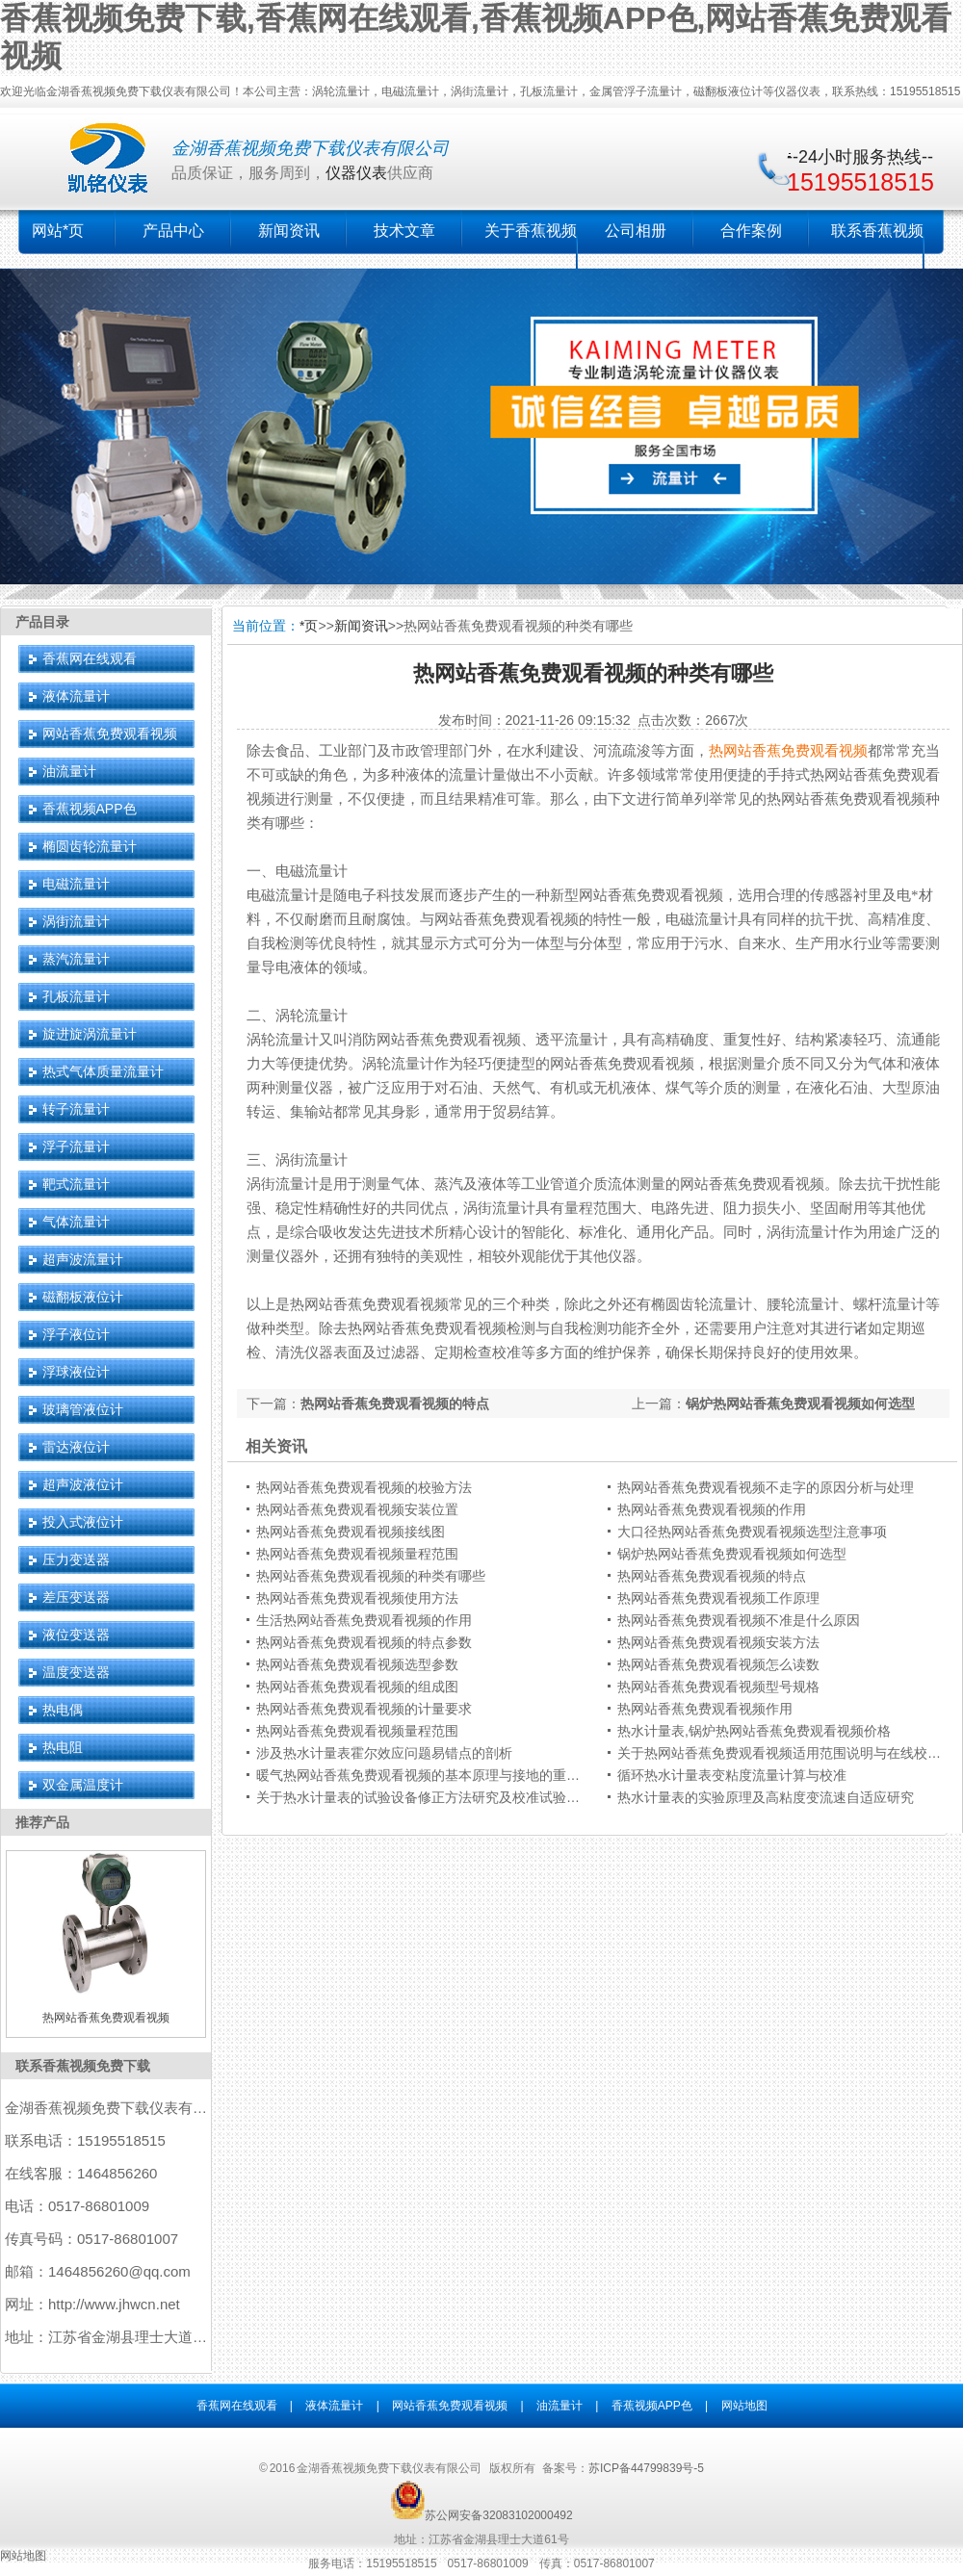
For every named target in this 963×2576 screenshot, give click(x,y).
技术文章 (404, 230)
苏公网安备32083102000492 (498, 2515)
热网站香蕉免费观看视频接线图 (350, 1531)
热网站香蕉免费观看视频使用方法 (357, 1598)
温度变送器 (76, 1672)
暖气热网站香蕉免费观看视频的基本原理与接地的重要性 (424, 1775)
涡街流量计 (76, 921)
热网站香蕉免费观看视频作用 (705, 1708)
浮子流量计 (76, 1146)
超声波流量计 (82, 1259)
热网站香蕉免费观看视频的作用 (711, 1509)
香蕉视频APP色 (89, 808)
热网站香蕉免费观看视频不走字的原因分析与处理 (765, 1487)
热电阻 (62, 1747)
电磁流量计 (76, 883)
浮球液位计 (76, 1371)
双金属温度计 (82, 1784)
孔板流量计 (76, 996)
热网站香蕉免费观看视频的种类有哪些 (370, 1576)
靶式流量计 (76, 1184)
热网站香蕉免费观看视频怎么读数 (718, 1664)
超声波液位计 (82, 1484)
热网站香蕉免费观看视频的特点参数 (364, 1642)
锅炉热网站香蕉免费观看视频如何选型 (800, 1403)
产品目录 (42, 622)
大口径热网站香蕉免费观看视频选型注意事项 (752, 1531)
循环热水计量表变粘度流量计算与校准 (731, 1775)
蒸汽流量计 (76, 958)
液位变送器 (76, 1634)
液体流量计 (76, 696)
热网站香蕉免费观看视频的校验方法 (364, 1487)
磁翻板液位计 (82, 1296)
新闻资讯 (289, 230)
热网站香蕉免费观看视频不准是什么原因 (738, 1620)
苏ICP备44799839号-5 (646, 2468)
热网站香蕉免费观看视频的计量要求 (364, 1708)
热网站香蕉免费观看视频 (788, 751)
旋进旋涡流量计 (89, 1034)
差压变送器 (76, 1597)
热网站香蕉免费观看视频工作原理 (718, 1598)
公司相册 (635, 230)
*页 (308, 625)
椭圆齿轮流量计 (89, 846)
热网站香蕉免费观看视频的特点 (394, 1403)
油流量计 (69, 771)
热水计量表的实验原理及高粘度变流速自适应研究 (765, 1797)
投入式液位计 (82, 1522)
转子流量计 (76, 1109)
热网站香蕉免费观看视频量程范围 (357, 1553)
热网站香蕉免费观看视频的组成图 (357, 1686)
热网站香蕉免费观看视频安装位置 (357, 1509)
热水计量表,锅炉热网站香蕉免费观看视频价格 (754, 1731)
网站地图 (744, 2405)
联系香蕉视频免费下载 (82, 2066)
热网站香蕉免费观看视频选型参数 (357, 1664)
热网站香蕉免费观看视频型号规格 (718, 1686)
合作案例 (751, 230)
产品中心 (173, 230)
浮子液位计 (76, 1334)
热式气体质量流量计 (103, 1071)
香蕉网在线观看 (89, 658)
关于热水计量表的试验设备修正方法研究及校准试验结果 (424, 1797)
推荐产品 (42, 1822)
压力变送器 (76, 1559)
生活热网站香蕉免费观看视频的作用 (364, 1620)
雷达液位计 (76, 1447)
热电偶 (62, 1709)
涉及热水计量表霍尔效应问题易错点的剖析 (384, 1753)
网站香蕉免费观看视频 (109, 733)
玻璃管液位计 (82, 1409)
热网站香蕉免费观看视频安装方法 (718, 1642)
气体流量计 (76, 1221)
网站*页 (58, 230)
